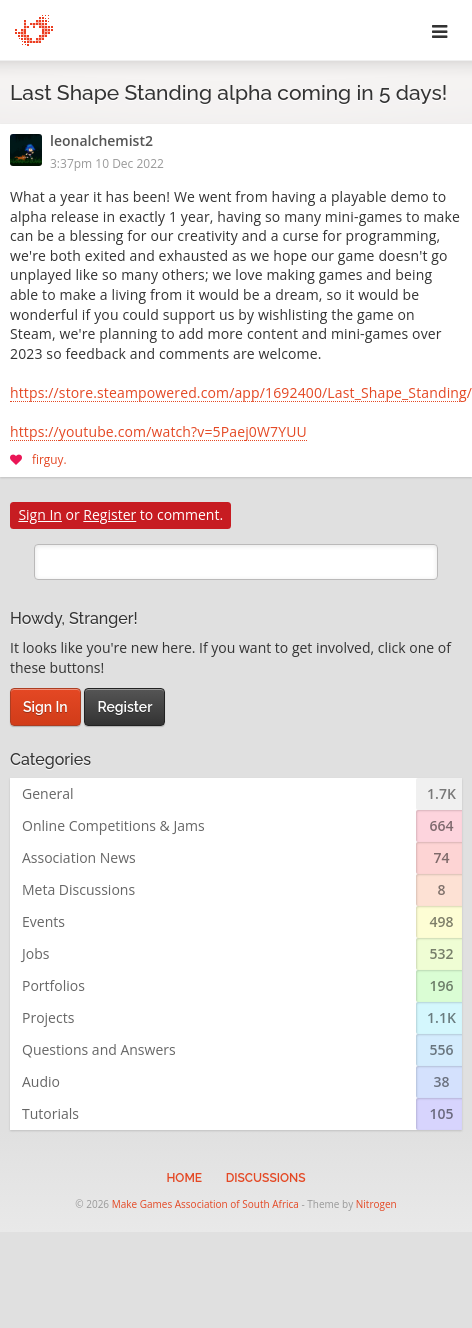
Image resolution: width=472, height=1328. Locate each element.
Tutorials (50, 1113)
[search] (236, 562)
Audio (41, 1081)
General (48, 793)
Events (43, 921)
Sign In (40, 514)
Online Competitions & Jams (113, 825)
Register (109, 514)
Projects (48, 1017)
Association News (79, 857)
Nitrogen (376, 1204)
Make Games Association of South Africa (205, 1204)
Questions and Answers (99, 1049)
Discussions (266, 1178)
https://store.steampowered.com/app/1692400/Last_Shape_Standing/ (236, 394)
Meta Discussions (78, 889)
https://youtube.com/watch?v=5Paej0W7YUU (158, 433)
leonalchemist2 (101, 142)
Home (184, 1178)
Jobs (35, 953)
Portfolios (53, 985)
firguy (47, 459)
